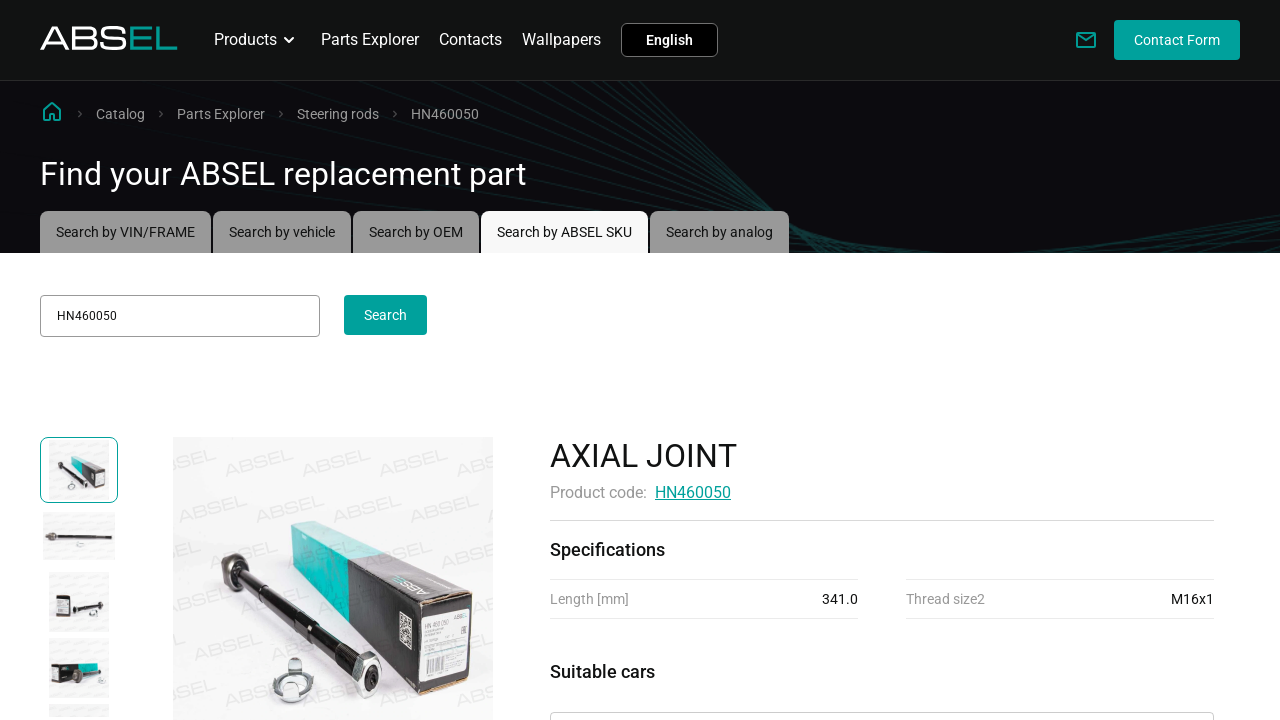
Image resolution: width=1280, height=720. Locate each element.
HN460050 (693, 492)
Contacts (470, 39)
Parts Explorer (370, 39)
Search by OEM (416, 232)
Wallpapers (561, 39)
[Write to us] (1086, 40)
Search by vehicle (282, 232)
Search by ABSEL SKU (564, 232)
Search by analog (719, 232)
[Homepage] (109, 44)
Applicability (594, 694)
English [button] (669, 40)
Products (257, 40)
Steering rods (338, 114)
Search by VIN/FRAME (125, 232)
